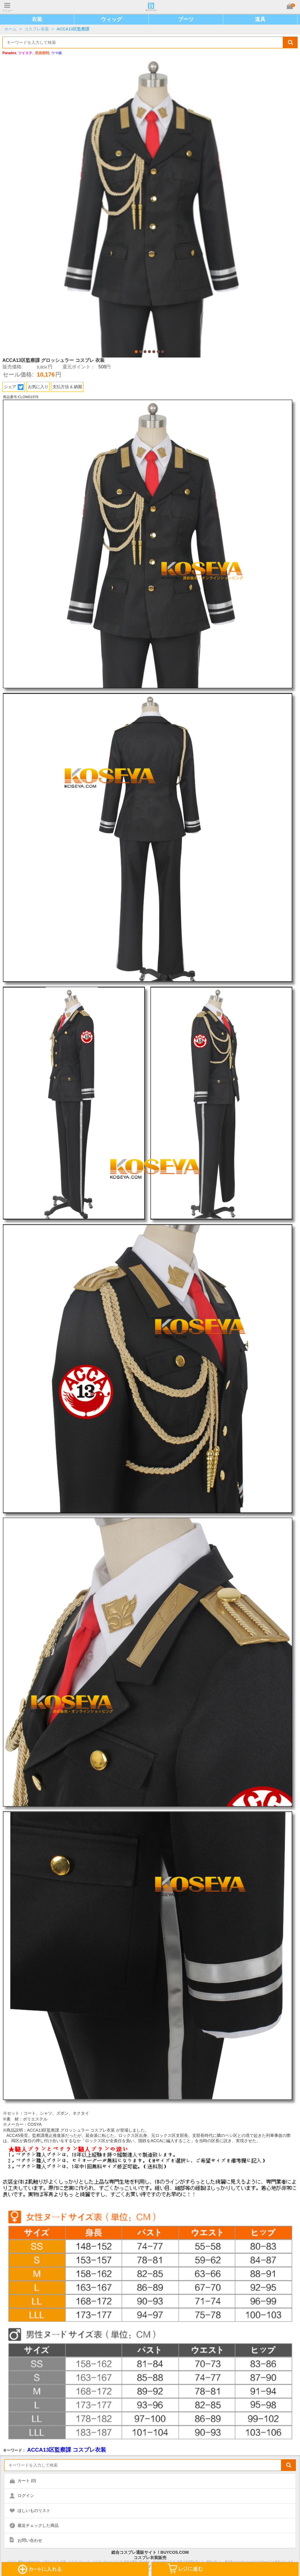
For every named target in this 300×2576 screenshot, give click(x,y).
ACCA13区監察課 (73, 29)
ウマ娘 (56, 53)
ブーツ (186, 19)
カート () (27, 2480)
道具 (260, 19)
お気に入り (38, 386)
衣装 (37, 19)
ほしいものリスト (34, 2510)
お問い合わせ (30, 2540)
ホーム (10, 29)
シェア (14, 387)
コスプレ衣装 (36, 29)
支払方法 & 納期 (67, 386)
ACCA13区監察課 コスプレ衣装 (66, 2450)
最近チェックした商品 (38, 2525)
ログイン (26, 2495)
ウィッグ (111, 19)
